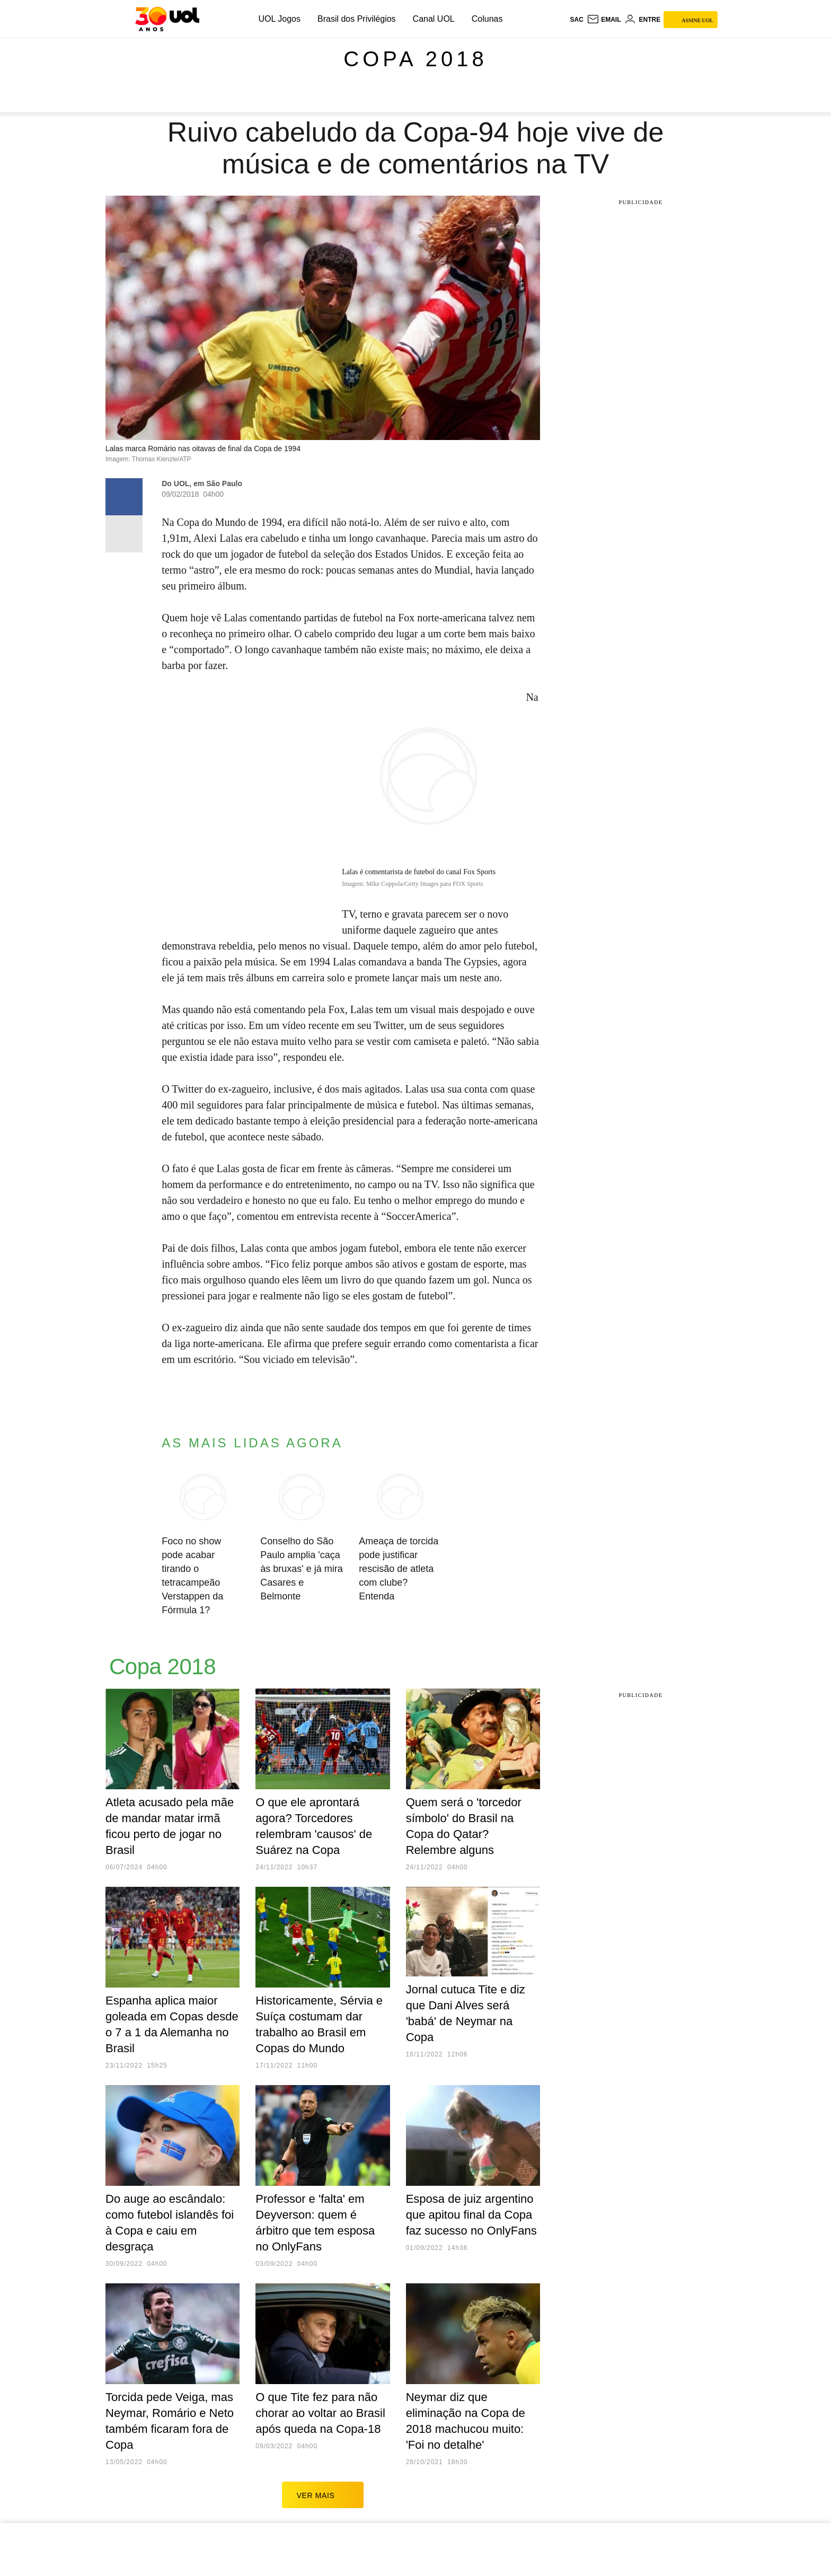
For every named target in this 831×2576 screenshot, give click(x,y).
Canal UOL (434, 18)
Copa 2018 (415, 59)
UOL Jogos (279, 18)
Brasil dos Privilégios (356, 18)
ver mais (323, 2495)
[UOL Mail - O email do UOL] (604, 20)
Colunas (487, 18)
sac (576, 19)
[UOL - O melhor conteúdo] (167, 19)
